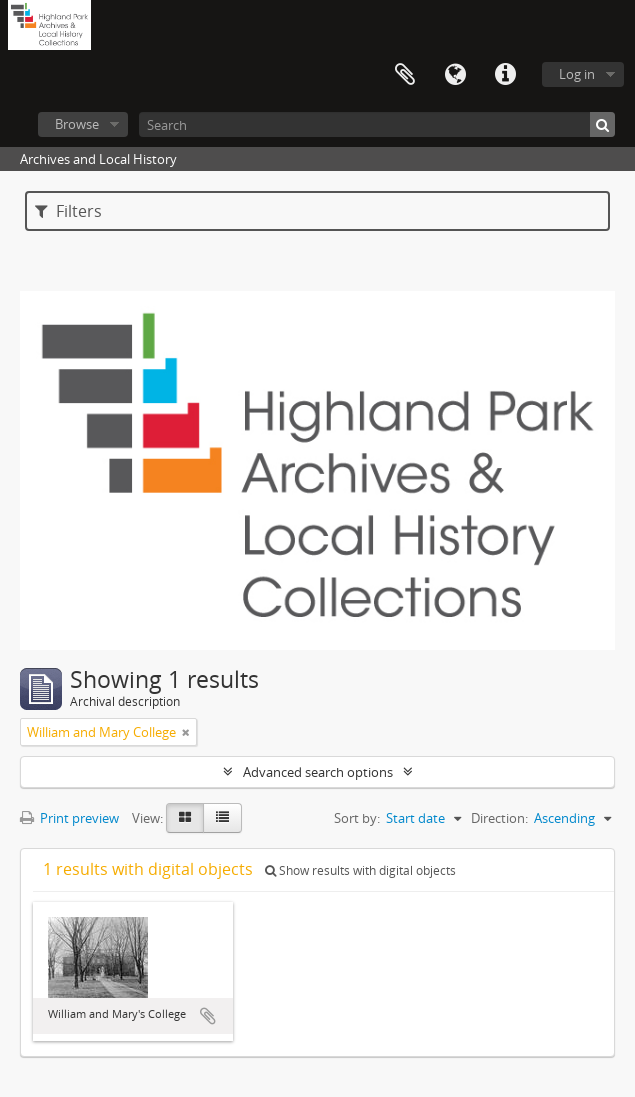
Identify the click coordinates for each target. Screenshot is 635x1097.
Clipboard (405, 75)
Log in (577, 74)
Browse (77, 124)
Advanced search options (318, 772)
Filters (68, 211)
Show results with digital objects (360, 870)
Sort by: (357, 818)
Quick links (505, 75)
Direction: (499, 818)
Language (455, 75)
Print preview (69, 818)
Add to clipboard (208, 1016)
